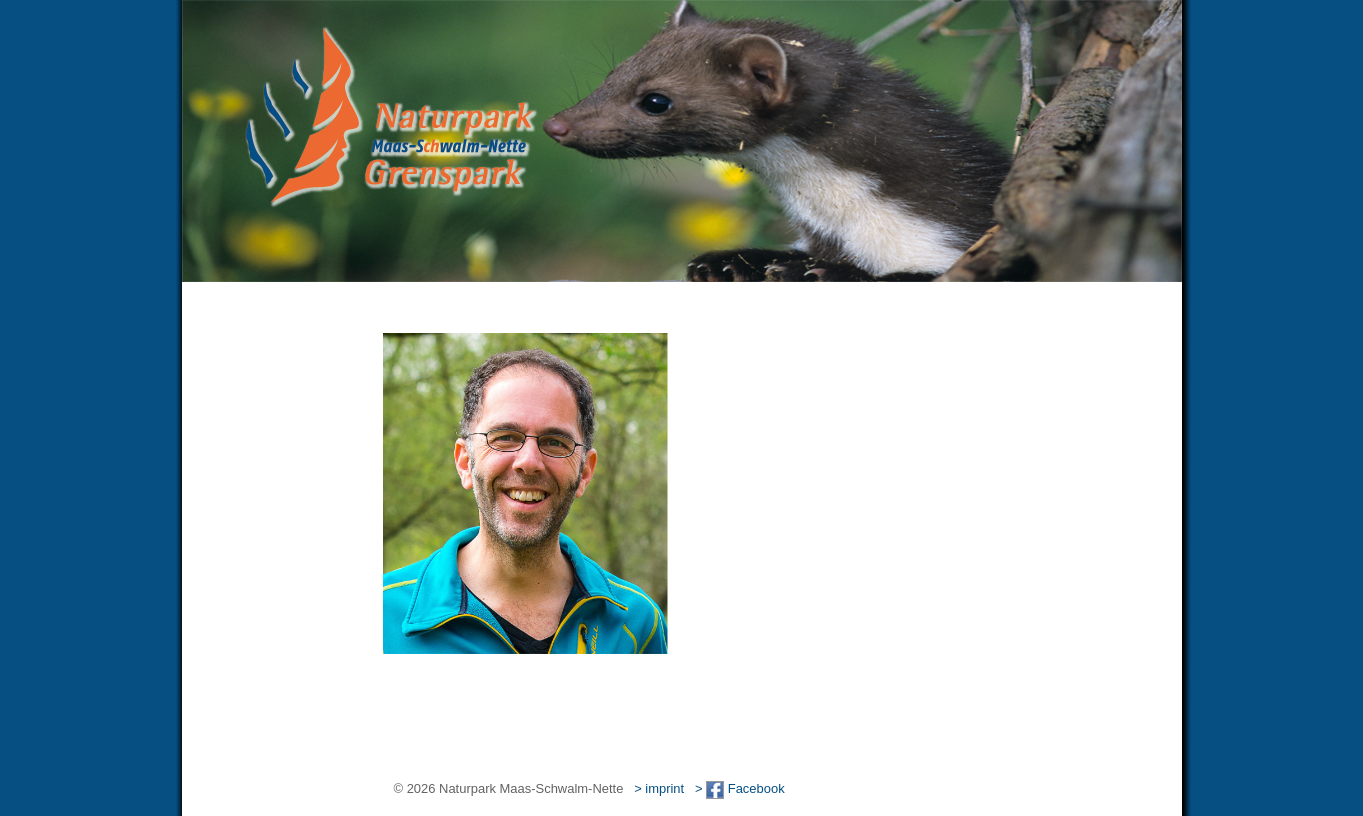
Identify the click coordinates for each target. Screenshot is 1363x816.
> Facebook (740, 788)
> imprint (659, 788)
